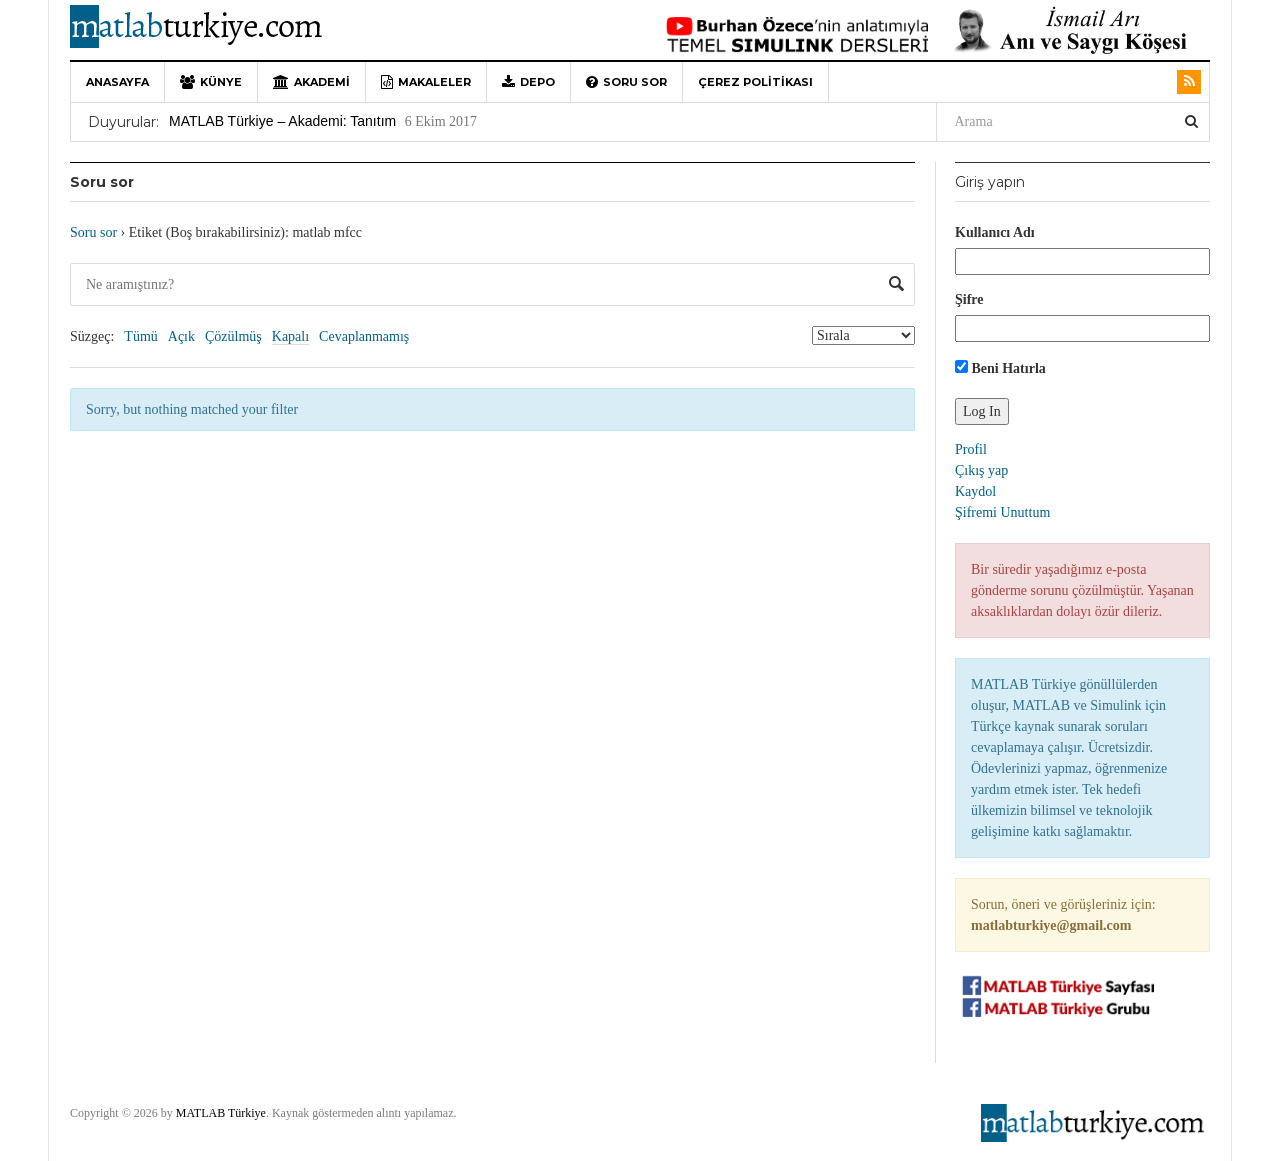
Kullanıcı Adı (995, 232)
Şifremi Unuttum (1002, 512)
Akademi (311, 82)
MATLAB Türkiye (221, 1113)
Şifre (969, 299)
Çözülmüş (233, 336)
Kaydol (975, 491)
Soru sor (626, 82)
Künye (211, 82)
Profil (971, 449)
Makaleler (426, 82)
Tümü (140, 336)
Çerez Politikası (755, 82)
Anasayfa (117, 82)
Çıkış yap (981, 470)
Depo (528, 82)
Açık (181, 336)
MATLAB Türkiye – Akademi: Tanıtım (282, 121)
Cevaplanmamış (364, 336)
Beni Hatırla (1000, 368)
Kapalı (290, 336)
